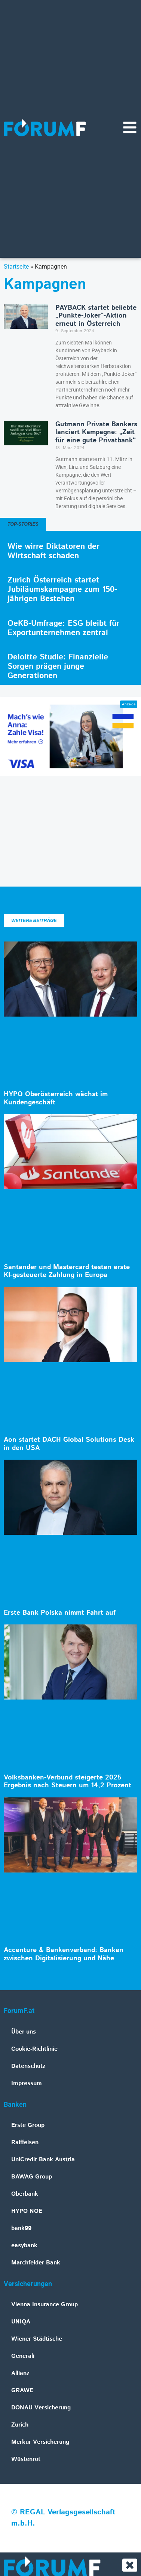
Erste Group (28, 2125)
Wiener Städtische (36, 2339)
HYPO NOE (26, 2211)
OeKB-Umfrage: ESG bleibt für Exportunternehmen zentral (63, 628)
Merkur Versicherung (40, 2442)
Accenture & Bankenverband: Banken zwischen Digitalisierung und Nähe (63, 1954)
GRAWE (22, 2390)
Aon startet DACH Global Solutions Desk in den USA (69, 1444)
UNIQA (20, 2321)
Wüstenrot (25, 2459)
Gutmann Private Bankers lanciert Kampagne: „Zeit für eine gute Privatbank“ (96, 432)
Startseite (16, 266)
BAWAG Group (31, 2177)
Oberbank (24, 2194)
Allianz (20, 2373)
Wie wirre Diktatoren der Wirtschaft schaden (53, 551)
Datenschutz (28, 2066)
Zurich (19, 2425)
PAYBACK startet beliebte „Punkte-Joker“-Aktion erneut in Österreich (96, 316)
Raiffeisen (25, 2142)
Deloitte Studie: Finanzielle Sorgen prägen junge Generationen (57, 666)
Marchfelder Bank (35, 2262)
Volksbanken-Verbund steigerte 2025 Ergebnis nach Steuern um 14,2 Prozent (67, 1782)
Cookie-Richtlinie (34, 2049)
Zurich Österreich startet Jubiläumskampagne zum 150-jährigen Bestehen (62, 589)
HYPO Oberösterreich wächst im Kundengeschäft (56, 1098)
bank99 (21, 2228)
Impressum (26, 2083)
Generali (22, 2356)
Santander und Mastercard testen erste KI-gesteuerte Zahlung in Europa (67, 1271)
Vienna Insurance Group (44, 2304)
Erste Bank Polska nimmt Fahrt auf (60, 1613)
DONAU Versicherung (41, 2407)
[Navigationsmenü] (129, 127)
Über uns (23, 2032)
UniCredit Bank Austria (43, 2159)
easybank (24, 2245)
